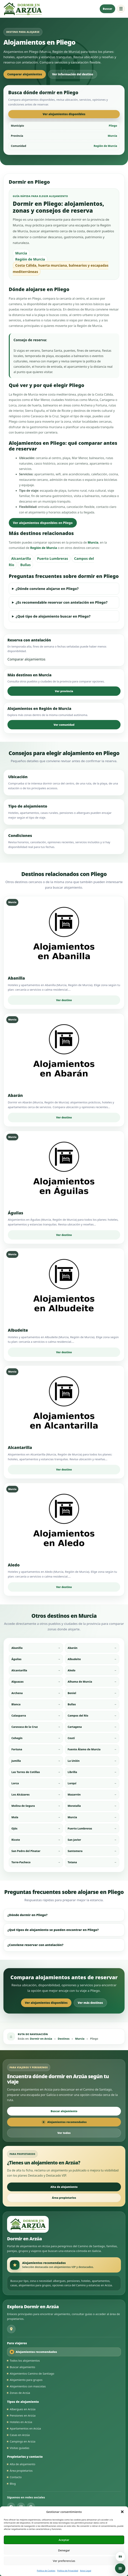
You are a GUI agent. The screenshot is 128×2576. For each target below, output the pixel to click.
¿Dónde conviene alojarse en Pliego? (47, 588)
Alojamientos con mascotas (28, 2386)
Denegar (64, 2550)
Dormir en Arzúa (41, 2038)
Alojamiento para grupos (26, 2380)
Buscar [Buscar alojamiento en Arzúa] (107, 8)
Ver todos (64, 2133)
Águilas (15, 1213)
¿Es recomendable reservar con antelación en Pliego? (62, 602)
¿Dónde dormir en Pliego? (27, 1915)
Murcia (93, 542)
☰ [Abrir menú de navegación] (121, 8)
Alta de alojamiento (64, 2187)
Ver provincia (64, 691)
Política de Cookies (46, 2570)
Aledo (14, 1565)
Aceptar (64, 2540)
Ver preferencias (64, 2561)
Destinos (64, 2038)
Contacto (16, 2477)
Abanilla (16, 978)
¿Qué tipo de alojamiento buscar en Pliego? (53, 616)
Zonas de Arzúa (20, 2393)
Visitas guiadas (19, 2448)
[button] (122, 2512)
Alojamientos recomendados (64, 2122)
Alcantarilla (21, 558)
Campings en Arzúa (22, 2441)
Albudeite (18, 1330)
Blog (13, 2483)
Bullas (25, 564)
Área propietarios (64, 2197)
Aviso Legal (85, 2570)
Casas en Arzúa (20, 2435)
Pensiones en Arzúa (23, 2415)
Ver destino (64, 1000)
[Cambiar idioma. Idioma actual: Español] (120, 2557)
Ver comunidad (64, 724)
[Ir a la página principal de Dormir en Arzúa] (22, 9)
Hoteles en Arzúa (21, 2422)
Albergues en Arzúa (23, 2409)
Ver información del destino (72, 74)
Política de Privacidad (67, 2570)
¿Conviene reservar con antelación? (35, 1945)
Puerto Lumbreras (52, 558)
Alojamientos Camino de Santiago (32, 2373)
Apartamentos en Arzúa (25, 2428)
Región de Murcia (43, 548)
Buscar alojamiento (64, 2111)
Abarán (15, 1095)
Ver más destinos (90, 2003)
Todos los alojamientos (25, 2360)
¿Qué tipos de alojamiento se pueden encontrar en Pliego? (53, 1930)
